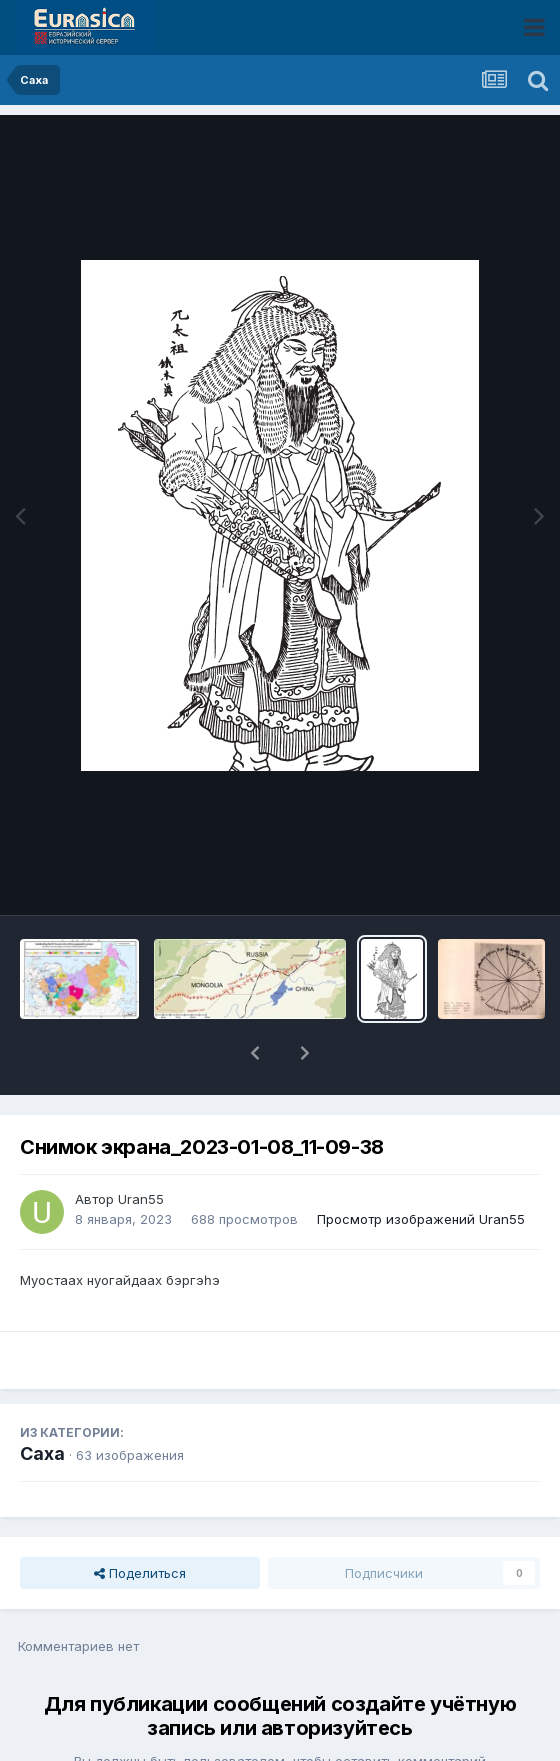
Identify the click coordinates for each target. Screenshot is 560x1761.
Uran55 (141, 1147)
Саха (42, 1401)
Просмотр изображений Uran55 (421, 1167)
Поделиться (140, 1521)
